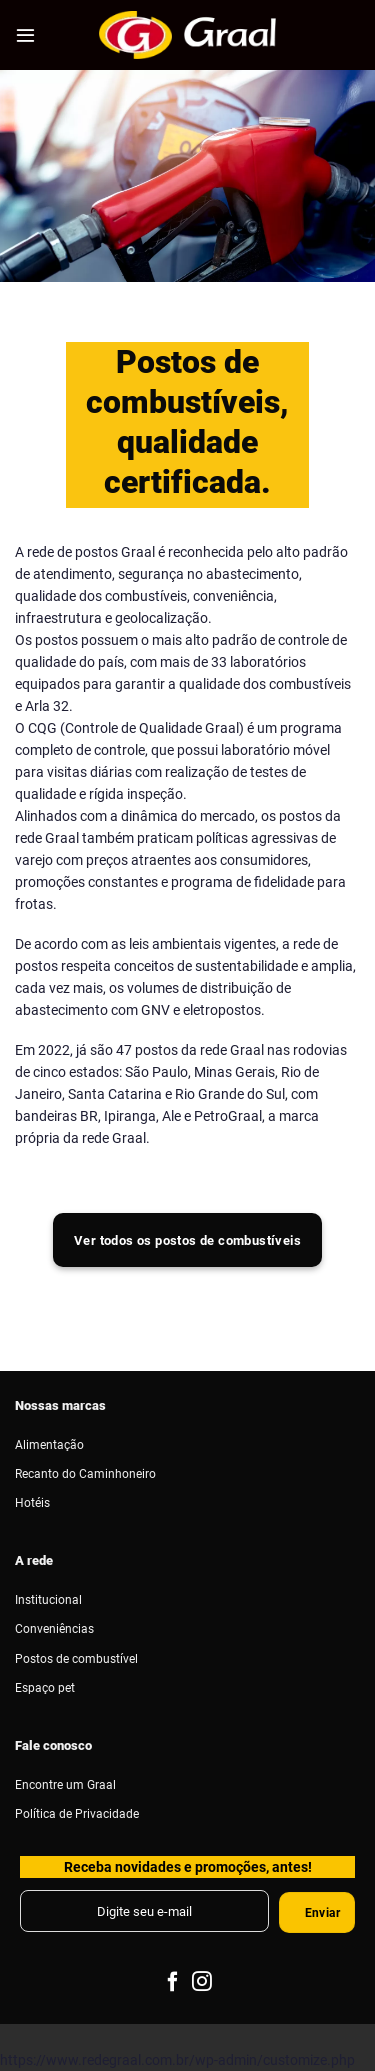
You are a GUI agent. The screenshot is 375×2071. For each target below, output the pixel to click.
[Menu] (25, 34)
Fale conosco (53, 1745)
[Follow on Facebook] (173, 1983)
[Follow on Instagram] (202, 1983)
